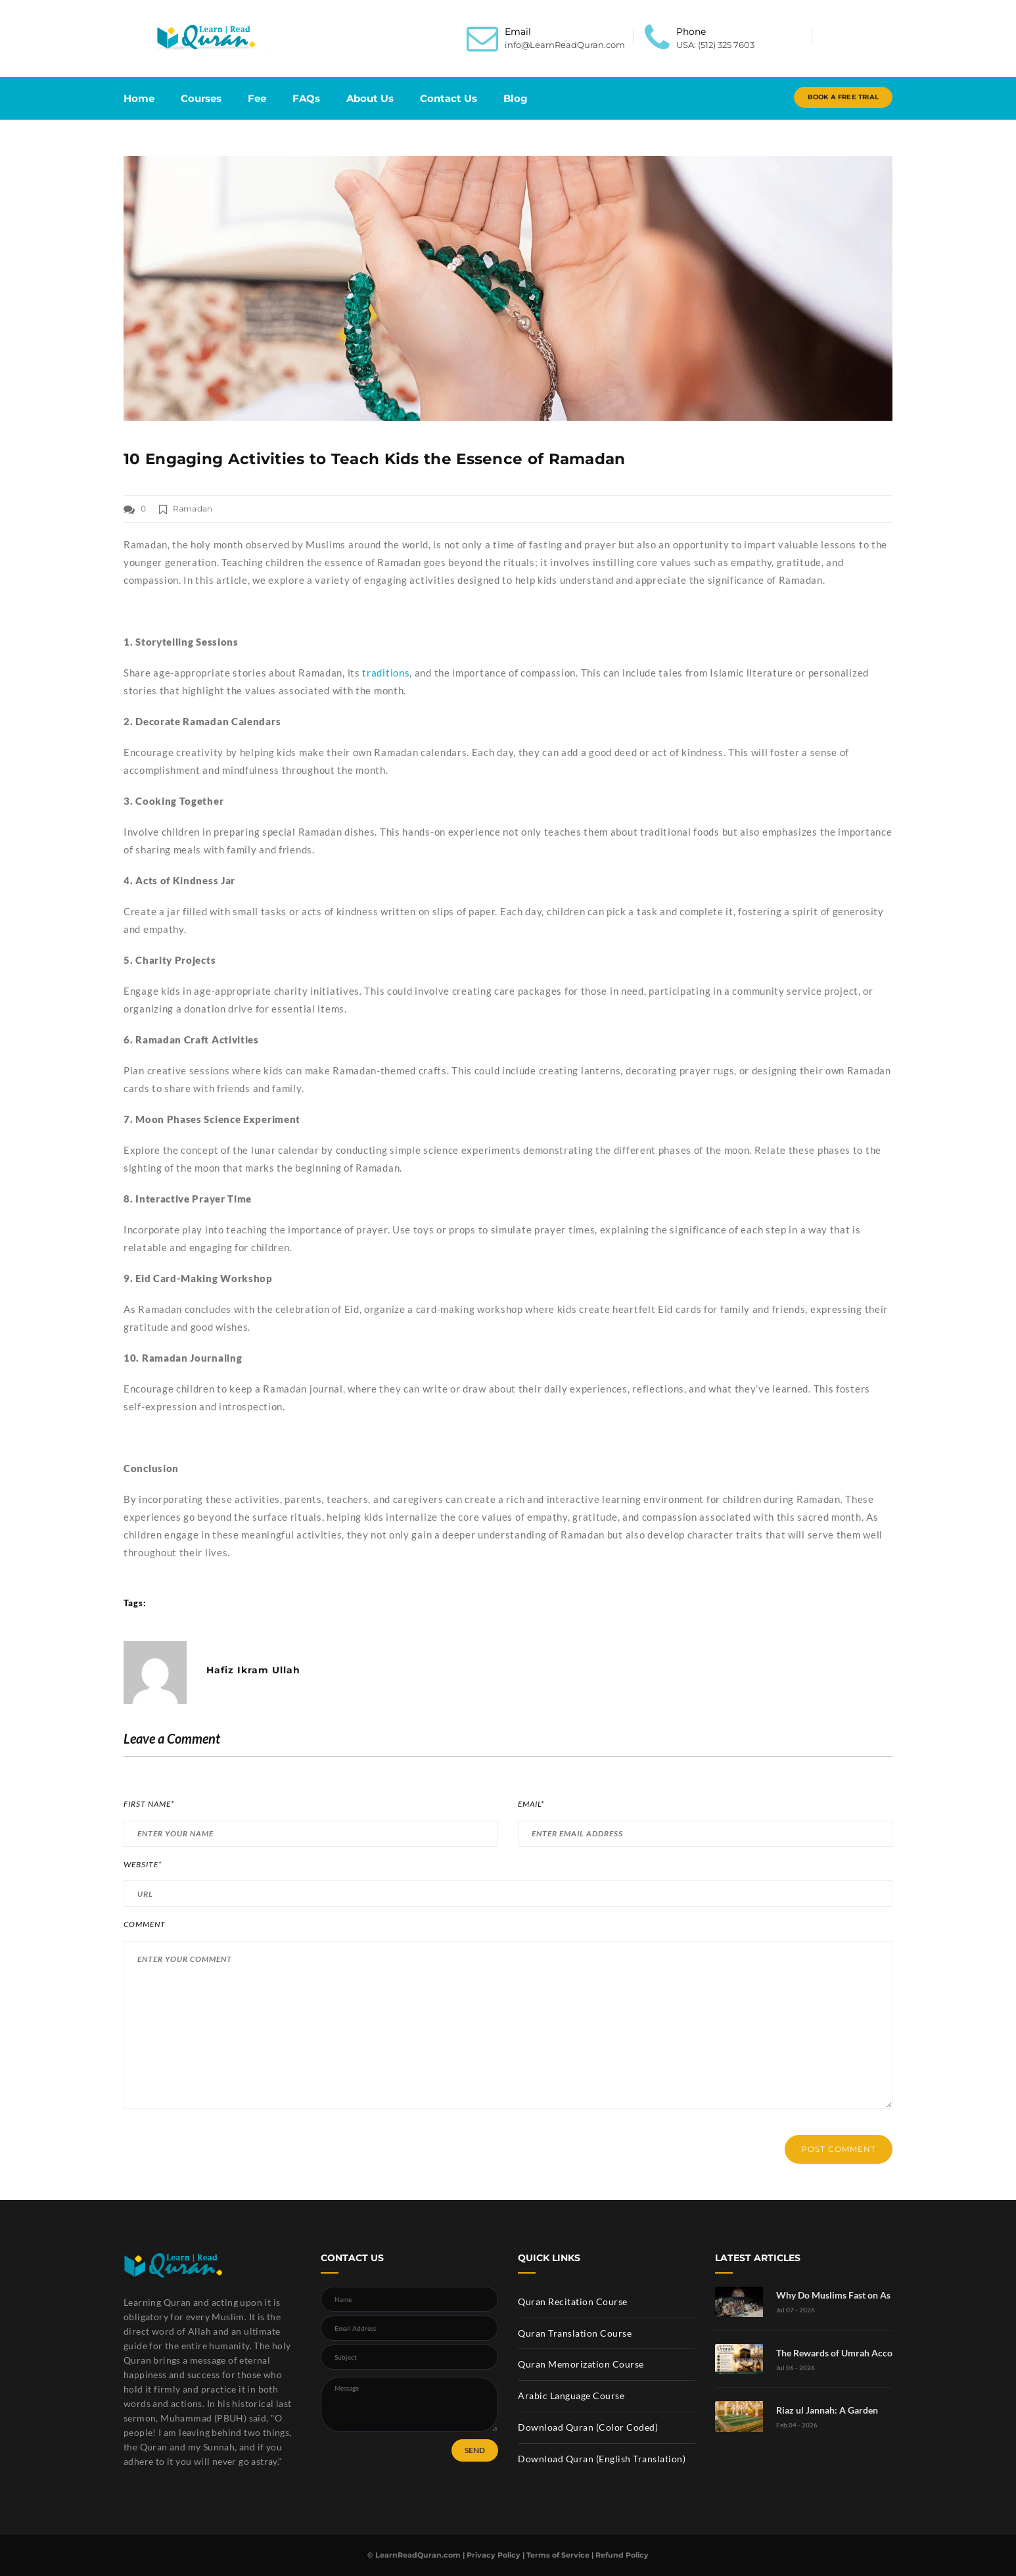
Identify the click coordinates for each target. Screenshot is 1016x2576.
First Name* (149, 1804)
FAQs (306, 98)
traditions (385, 673)
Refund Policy (622, 2555)
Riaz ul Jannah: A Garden (827, 2410)
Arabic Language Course (571, 2395)
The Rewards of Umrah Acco (834, 2352)
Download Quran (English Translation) (601, 2458)
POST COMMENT (838, 2149)
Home (139, 98)
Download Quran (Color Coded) (588, 2427)
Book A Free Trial (843, 97)
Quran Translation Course (575, 2333)
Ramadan (193, 508)
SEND (475, 2450)
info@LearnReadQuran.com (565, 44)
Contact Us (448, 98)
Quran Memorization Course (581, 2364)
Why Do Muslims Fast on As (833, 2295)
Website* (143, 1864)
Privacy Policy (493, 2555)
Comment (145, 1924)
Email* (531, 1804)
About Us (370, 98)
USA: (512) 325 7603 (715, 44)
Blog (515, 98)
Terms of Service (557, 2555)
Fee (257, 98)
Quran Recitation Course (573, 2301)
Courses (201, 98)
